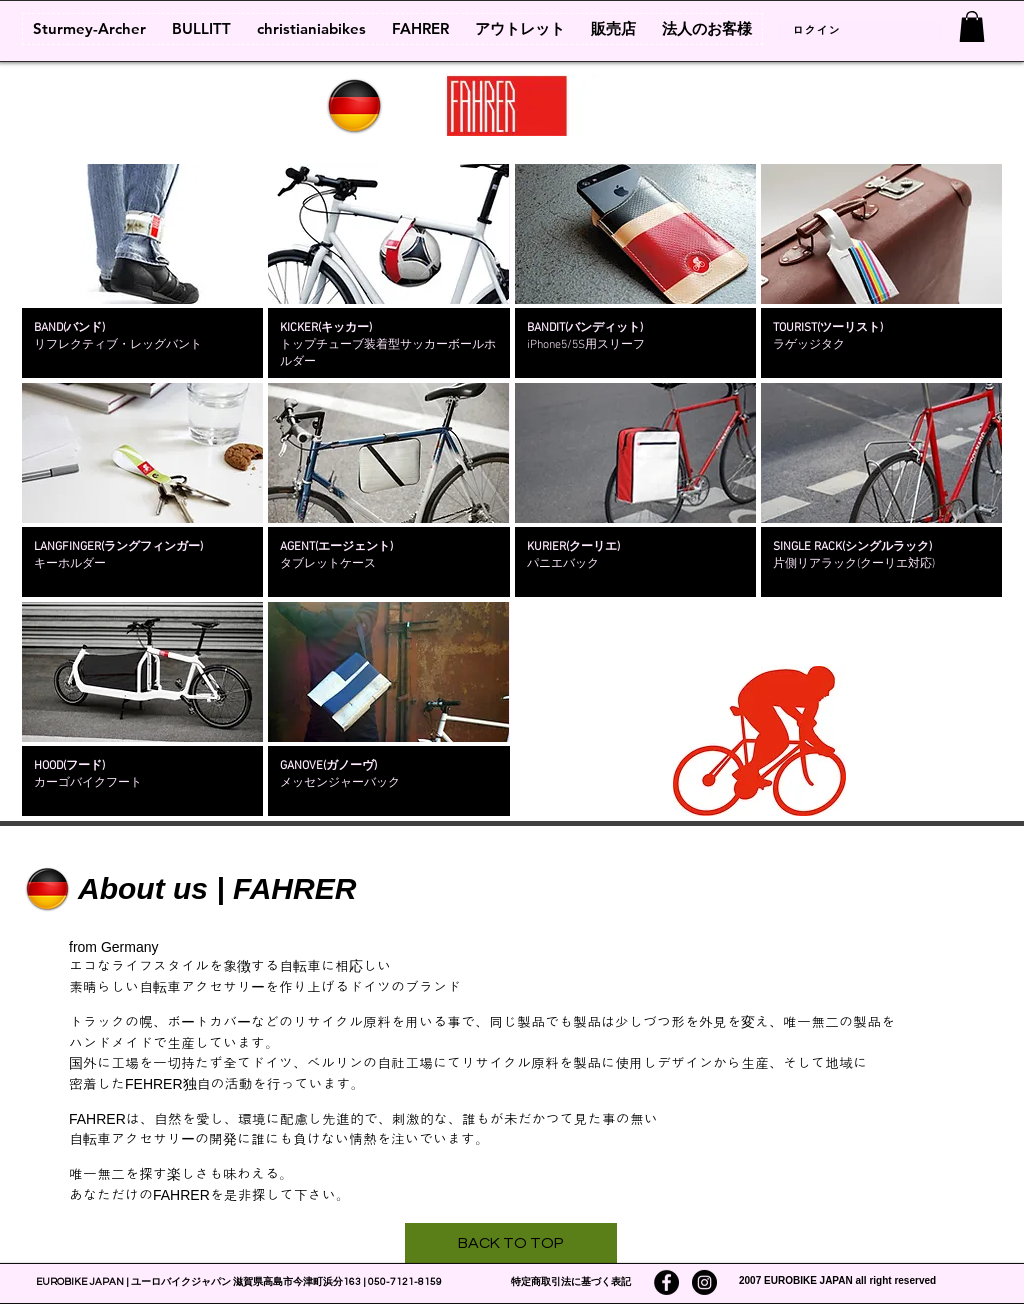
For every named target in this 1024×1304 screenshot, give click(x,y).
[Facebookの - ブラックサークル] (666, 1282)
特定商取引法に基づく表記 (571, 1282)
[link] (972, 26)
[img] (142, 271)
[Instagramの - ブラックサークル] (704, 1282)
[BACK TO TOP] (511, 1243)
